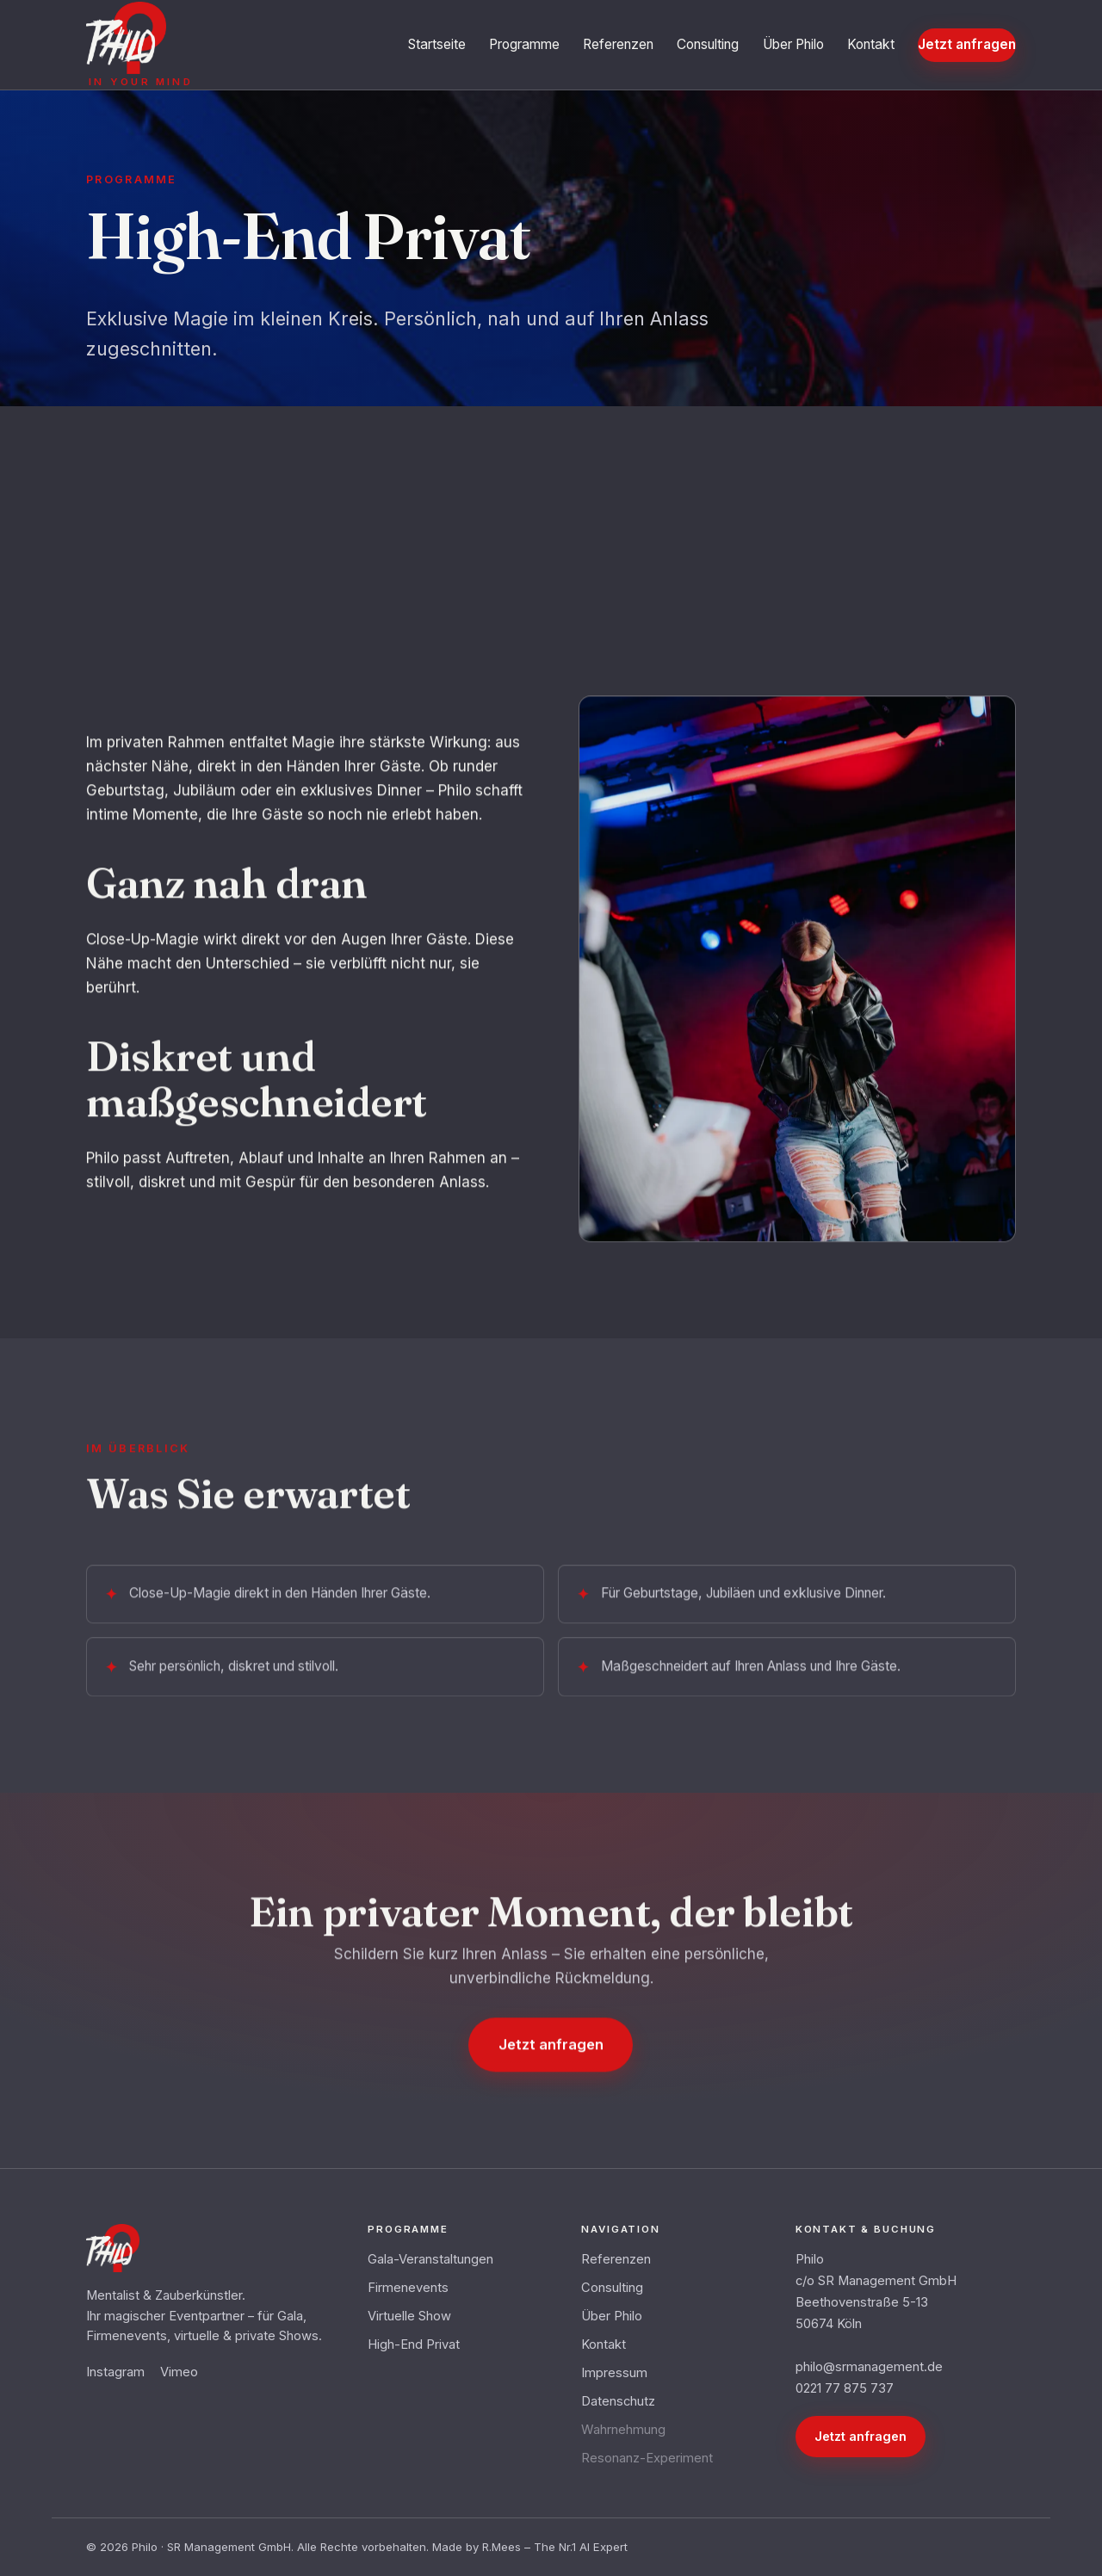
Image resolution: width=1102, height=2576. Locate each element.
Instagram (115, 2372)
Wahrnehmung (623, 2429)
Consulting (708, 44)
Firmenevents (408, 2287)
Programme (524, 44)
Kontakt (871, 44)
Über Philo (793, 44)
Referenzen (618, 44)
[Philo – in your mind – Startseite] (139, 44)
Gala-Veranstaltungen (430, 2259)
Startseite (437, 44)
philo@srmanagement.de (869, 2367)
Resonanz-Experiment (647, 2458)
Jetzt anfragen (967, 44)
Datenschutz (618, 2401)
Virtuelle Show (409, 2316)
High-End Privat (414, 2344)
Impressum (614, 2373)
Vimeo (179, 2372)
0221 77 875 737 (845, 2388)
